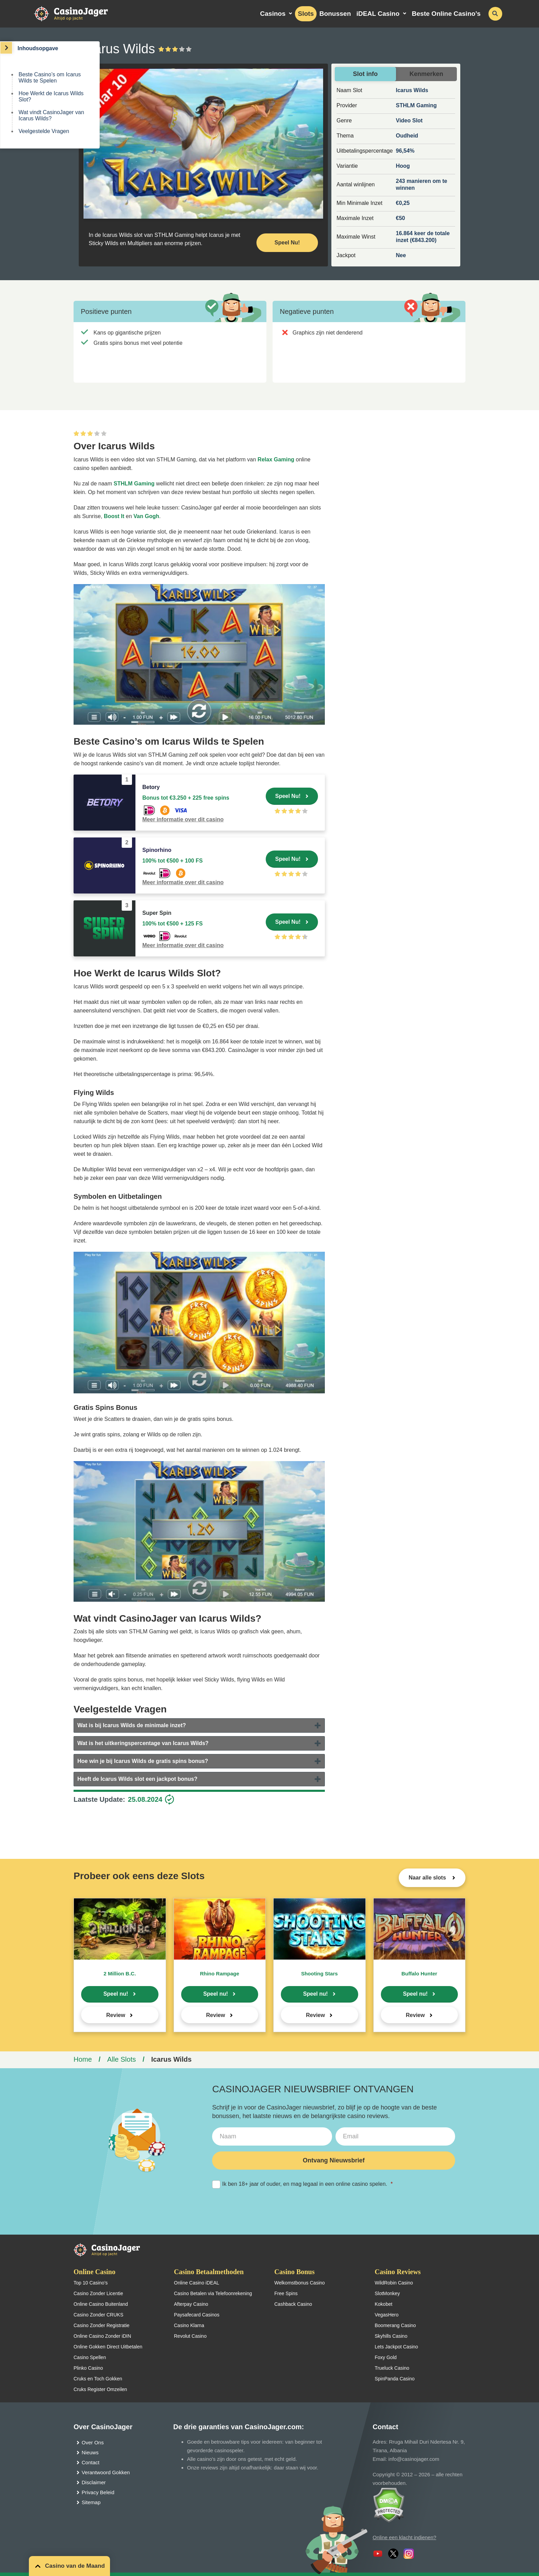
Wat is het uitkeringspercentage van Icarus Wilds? (143, 1743)
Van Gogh (146, 516)
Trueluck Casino (392, 2368)
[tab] (199, 1725)
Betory (151, 787)
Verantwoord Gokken (106, 2472)
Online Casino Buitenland (101, 2304)
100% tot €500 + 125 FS (172, 924)
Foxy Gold (386, 2357)
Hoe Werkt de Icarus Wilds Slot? (51, 96)
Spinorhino (156, 850)
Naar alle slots (428, 1878)
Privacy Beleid (98, 2492)
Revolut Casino (190, 2336)
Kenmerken (426, 73)
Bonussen (335, 13)
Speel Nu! (287, 796)
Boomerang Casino (395, 2325)
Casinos (273, 13)
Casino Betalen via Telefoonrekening (213, 2293)
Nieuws (90, 2452)
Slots (306, 13)
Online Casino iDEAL (196, 2282)
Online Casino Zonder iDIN (102, 2336)
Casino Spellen (90, 2357)
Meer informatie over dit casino (183, 819)
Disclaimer (94, 2482)
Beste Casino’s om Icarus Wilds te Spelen (50, 78)
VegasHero (386, 2314)
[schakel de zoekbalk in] (495, 14)
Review (115, 2015)
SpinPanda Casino (395, 2378)
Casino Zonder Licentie (98, 2293)
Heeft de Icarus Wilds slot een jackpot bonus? (137, 1779)
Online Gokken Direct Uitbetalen (108, 2346)
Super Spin (156, 913)
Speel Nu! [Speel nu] (287, 242)
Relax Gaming (275, 459)
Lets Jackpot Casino (396, 2346)
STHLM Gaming (134, 483)
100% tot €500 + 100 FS (172, 861)
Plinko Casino (88, 2368)
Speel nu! (115, 1994)
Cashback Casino (293, 2304)
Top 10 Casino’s (91, 2282)
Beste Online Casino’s (446, 13)
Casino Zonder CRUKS (98, 2314)
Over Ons (93, 2442)
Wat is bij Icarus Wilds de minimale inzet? (131, 1725)
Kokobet (383, 2304)
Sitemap (91, 2502)
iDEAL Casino (377, 13)
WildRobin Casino (394, 2282)
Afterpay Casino (191, 2304)
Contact (91, 2462)
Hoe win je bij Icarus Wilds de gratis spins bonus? (142, 1761)
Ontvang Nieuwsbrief (334, 2160)
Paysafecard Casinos (196, 2314)
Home (83, 2059)
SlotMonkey (387, 2293)
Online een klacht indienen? (404, 2537)
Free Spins (286, 2293)
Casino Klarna (189, 2325)
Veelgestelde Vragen (44, 131)
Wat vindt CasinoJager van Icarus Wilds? (51, 115)
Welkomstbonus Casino (299, 2282)
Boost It (114, 516)
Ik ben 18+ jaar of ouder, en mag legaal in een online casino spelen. (302, 2184)
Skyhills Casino (391, 2336)
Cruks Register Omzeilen (100, 2389)
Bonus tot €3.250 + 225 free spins (185, 798)
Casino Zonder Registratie (102, 2325)
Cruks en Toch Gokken (98, 2378)
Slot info (365, 73)
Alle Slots (121, 2059)
